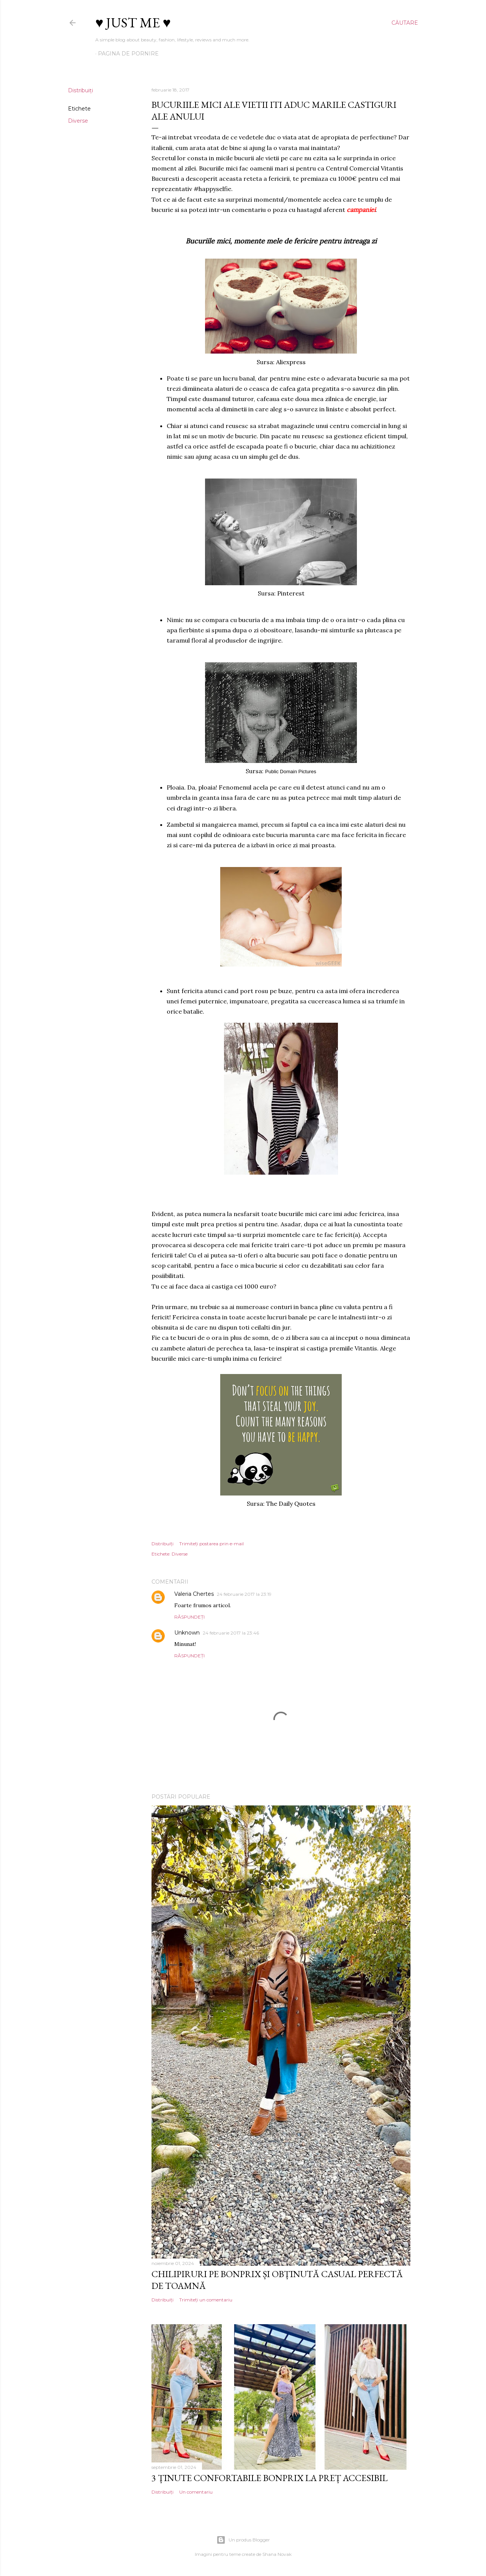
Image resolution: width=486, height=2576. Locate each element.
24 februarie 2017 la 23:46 (231, 1633)
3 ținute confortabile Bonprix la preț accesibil (269, 2478)
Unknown (187, 1632)
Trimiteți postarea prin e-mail (211, 1543)
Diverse (78, 120)
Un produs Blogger (243, 2539)
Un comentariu (196, 2492)
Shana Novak (277, 2554)
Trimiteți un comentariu (205, 2300)
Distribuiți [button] (80, 90)
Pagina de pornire (128, 53)
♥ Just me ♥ (133, 23)
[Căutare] (404, 23)
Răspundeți (189, 1617)
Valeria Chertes (194, 1593)
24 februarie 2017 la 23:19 (244, 1594)
